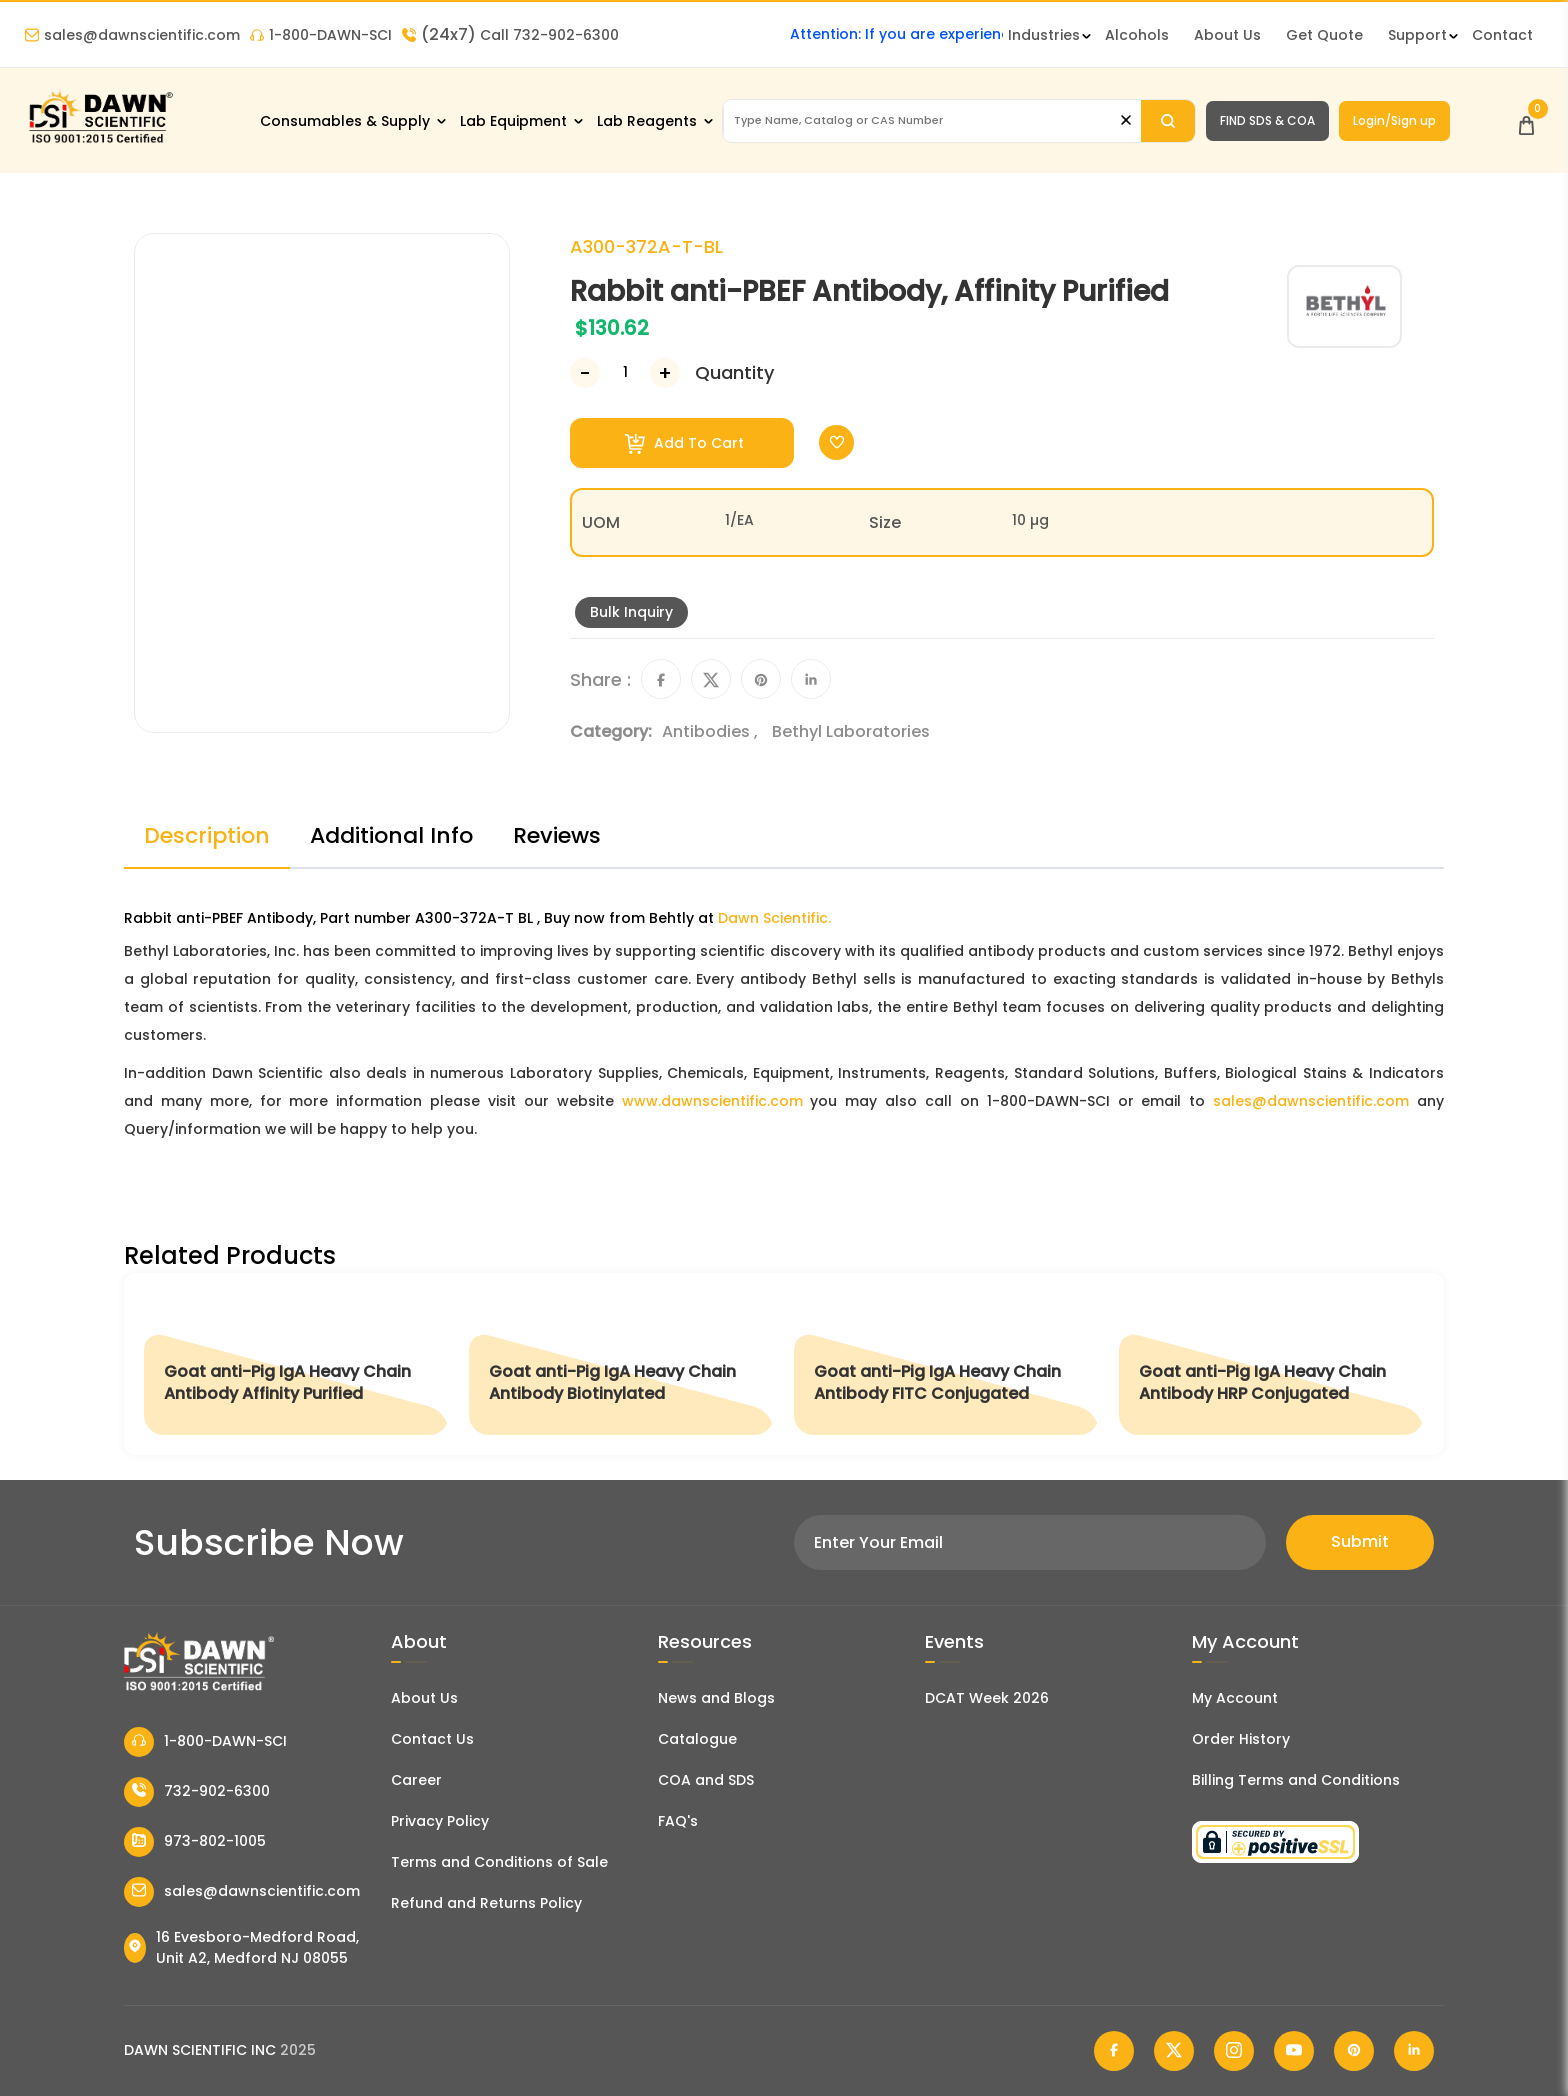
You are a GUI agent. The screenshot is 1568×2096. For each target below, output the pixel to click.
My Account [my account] (1235, 1698)
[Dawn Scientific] (100, 141)
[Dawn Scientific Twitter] (1174, 2051)
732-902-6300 (197, 1792)
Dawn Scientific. (774, 918)
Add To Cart (684, 443)
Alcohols (1137, 35)
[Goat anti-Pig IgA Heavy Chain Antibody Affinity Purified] (296, 1364)
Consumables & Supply (345, 121)
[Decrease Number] (585, 373)
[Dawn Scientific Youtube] (1294, 2051)
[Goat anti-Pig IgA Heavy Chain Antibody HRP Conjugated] (1271, 1364)
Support (1417, 35)
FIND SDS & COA (1267, 120)
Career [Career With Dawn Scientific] (416, 1780)
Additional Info (391, 835)
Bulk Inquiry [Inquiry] (631, 612)
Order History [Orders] (1241, 1739)
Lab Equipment (513, 121)
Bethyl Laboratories (851, 731)
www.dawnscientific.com (712, 1101)
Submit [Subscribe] (1360, 1541)
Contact (1502, 35)
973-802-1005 (195, 1842)
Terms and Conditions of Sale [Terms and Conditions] (499, 1862)
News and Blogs (716, 1698)
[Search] (1167, 121)
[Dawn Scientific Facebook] (1114, 2051)
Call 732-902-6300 (510, 35)
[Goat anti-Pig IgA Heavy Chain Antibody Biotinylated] (621, 1364)
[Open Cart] (1526, 120)
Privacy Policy (440, 1821)
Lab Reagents (647, 121)
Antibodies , (712, 731)
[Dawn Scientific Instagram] (1234, 2051)
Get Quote (1324, 35)
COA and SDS (706, 1780)
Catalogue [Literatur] (697, 1739)
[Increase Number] (665, 373)
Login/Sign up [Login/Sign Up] (1394, 120)
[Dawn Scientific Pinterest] (1354, 2051)
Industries (1044, 35)
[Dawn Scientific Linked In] (1414, 2051)
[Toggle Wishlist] (836, 442)
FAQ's (678, 1821)
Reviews (557, 835)
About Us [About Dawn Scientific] (1227, 35)
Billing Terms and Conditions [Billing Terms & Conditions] (1296, 1780)
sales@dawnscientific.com (132, 35)
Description (207, 835)
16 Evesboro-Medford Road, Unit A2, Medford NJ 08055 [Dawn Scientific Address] (241, 1947)
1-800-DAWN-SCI (321, 35)
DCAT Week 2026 (987, 1698)
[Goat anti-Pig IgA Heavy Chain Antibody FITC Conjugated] (946, 1364)
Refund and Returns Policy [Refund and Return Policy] (486, 1903)
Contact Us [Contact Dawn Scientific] (432, 1739)
